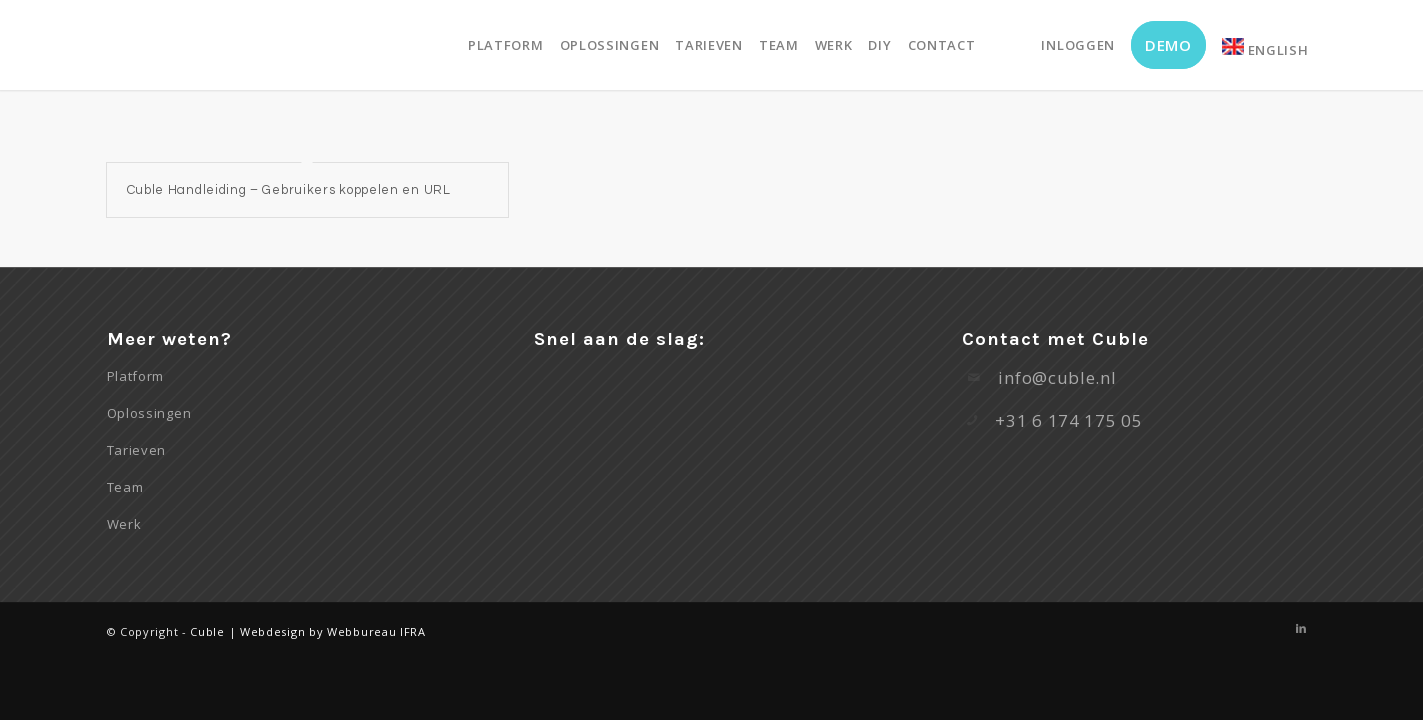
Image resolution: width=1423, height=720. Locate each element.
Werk (124, 524)
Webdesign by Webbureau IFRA (333, 631)
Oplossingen (149, 413)
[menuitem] (506, 45)
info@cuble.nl (1057, 377)
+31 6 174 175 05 (1068, 420)
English (1265, 48)
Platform (136, 376)
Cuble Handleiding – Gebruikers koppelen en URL (289, 190)
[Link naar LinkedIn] (1302, 628)
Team (125, 487)
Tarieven (137, 450)
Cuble (207, 631)
